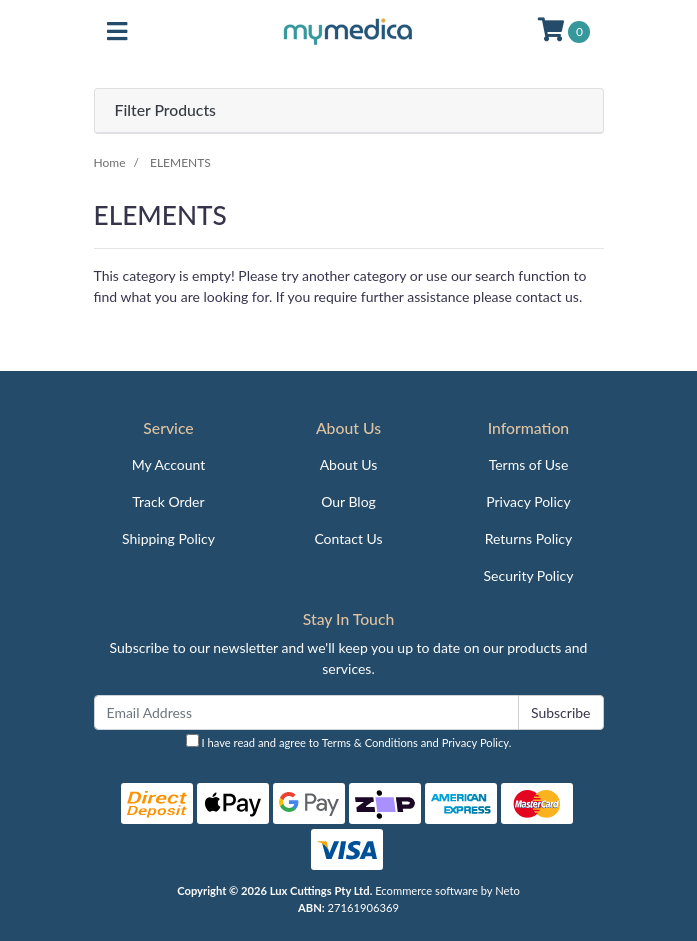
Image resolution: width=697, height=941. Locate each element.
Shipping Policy (168, 538)
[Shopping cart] (564, 32)
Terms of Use (529, 464)
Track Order (168, 501)
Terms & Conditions (370, 742)
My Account (169, 464)
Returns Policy (529, 538)
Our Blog (348, 501)
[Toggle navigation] (117, 32)
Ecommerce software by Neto (447, 890)
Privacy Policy (528, 501)
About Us (349, 464)
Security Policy (529, 575)
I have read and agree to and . (349, 741)
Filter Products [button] (165, 110)
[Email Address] (306, 712)
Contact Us (348, 538)
